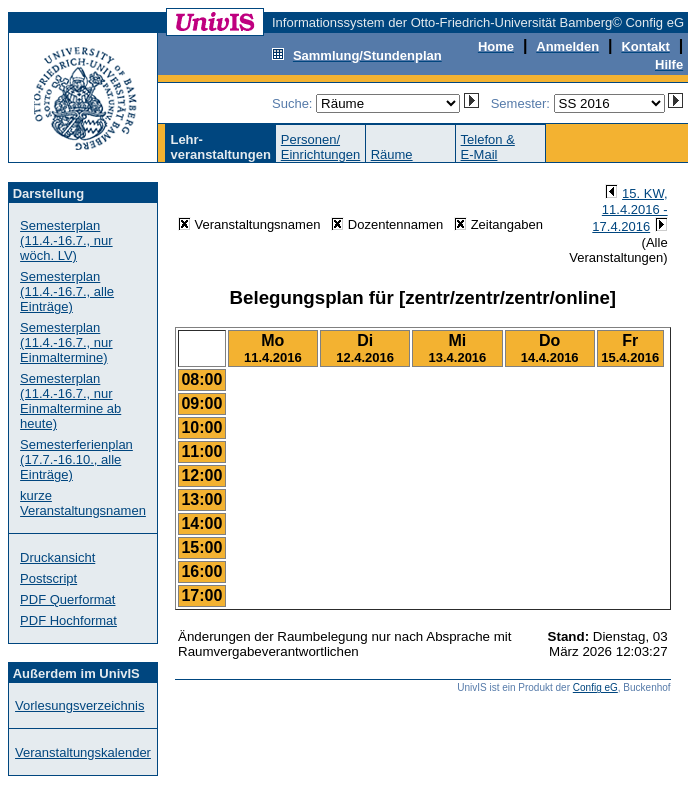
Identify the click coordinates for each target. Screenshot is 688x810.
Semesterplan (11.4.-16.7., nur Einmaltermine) (66, 342)
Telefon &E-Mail (488, 147)
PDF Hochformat (68, 620)
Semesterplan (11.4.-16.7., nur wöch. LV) (66, 240)
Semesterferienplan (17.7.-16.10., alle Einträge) (76, 459)
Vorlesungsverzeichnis (79, 705)
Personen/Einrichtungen (321, 147)
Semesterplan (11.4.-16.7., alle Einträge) (67, 291)
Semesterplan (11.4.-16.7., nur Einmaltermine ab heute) (70, 401)
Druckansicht (57, 557)
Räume (392, 154)
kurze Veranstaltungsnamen (83, 503)
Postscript (48, 578)
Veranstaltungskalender (83, 752)
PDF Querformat (67, 599)
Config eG (595, 687)
